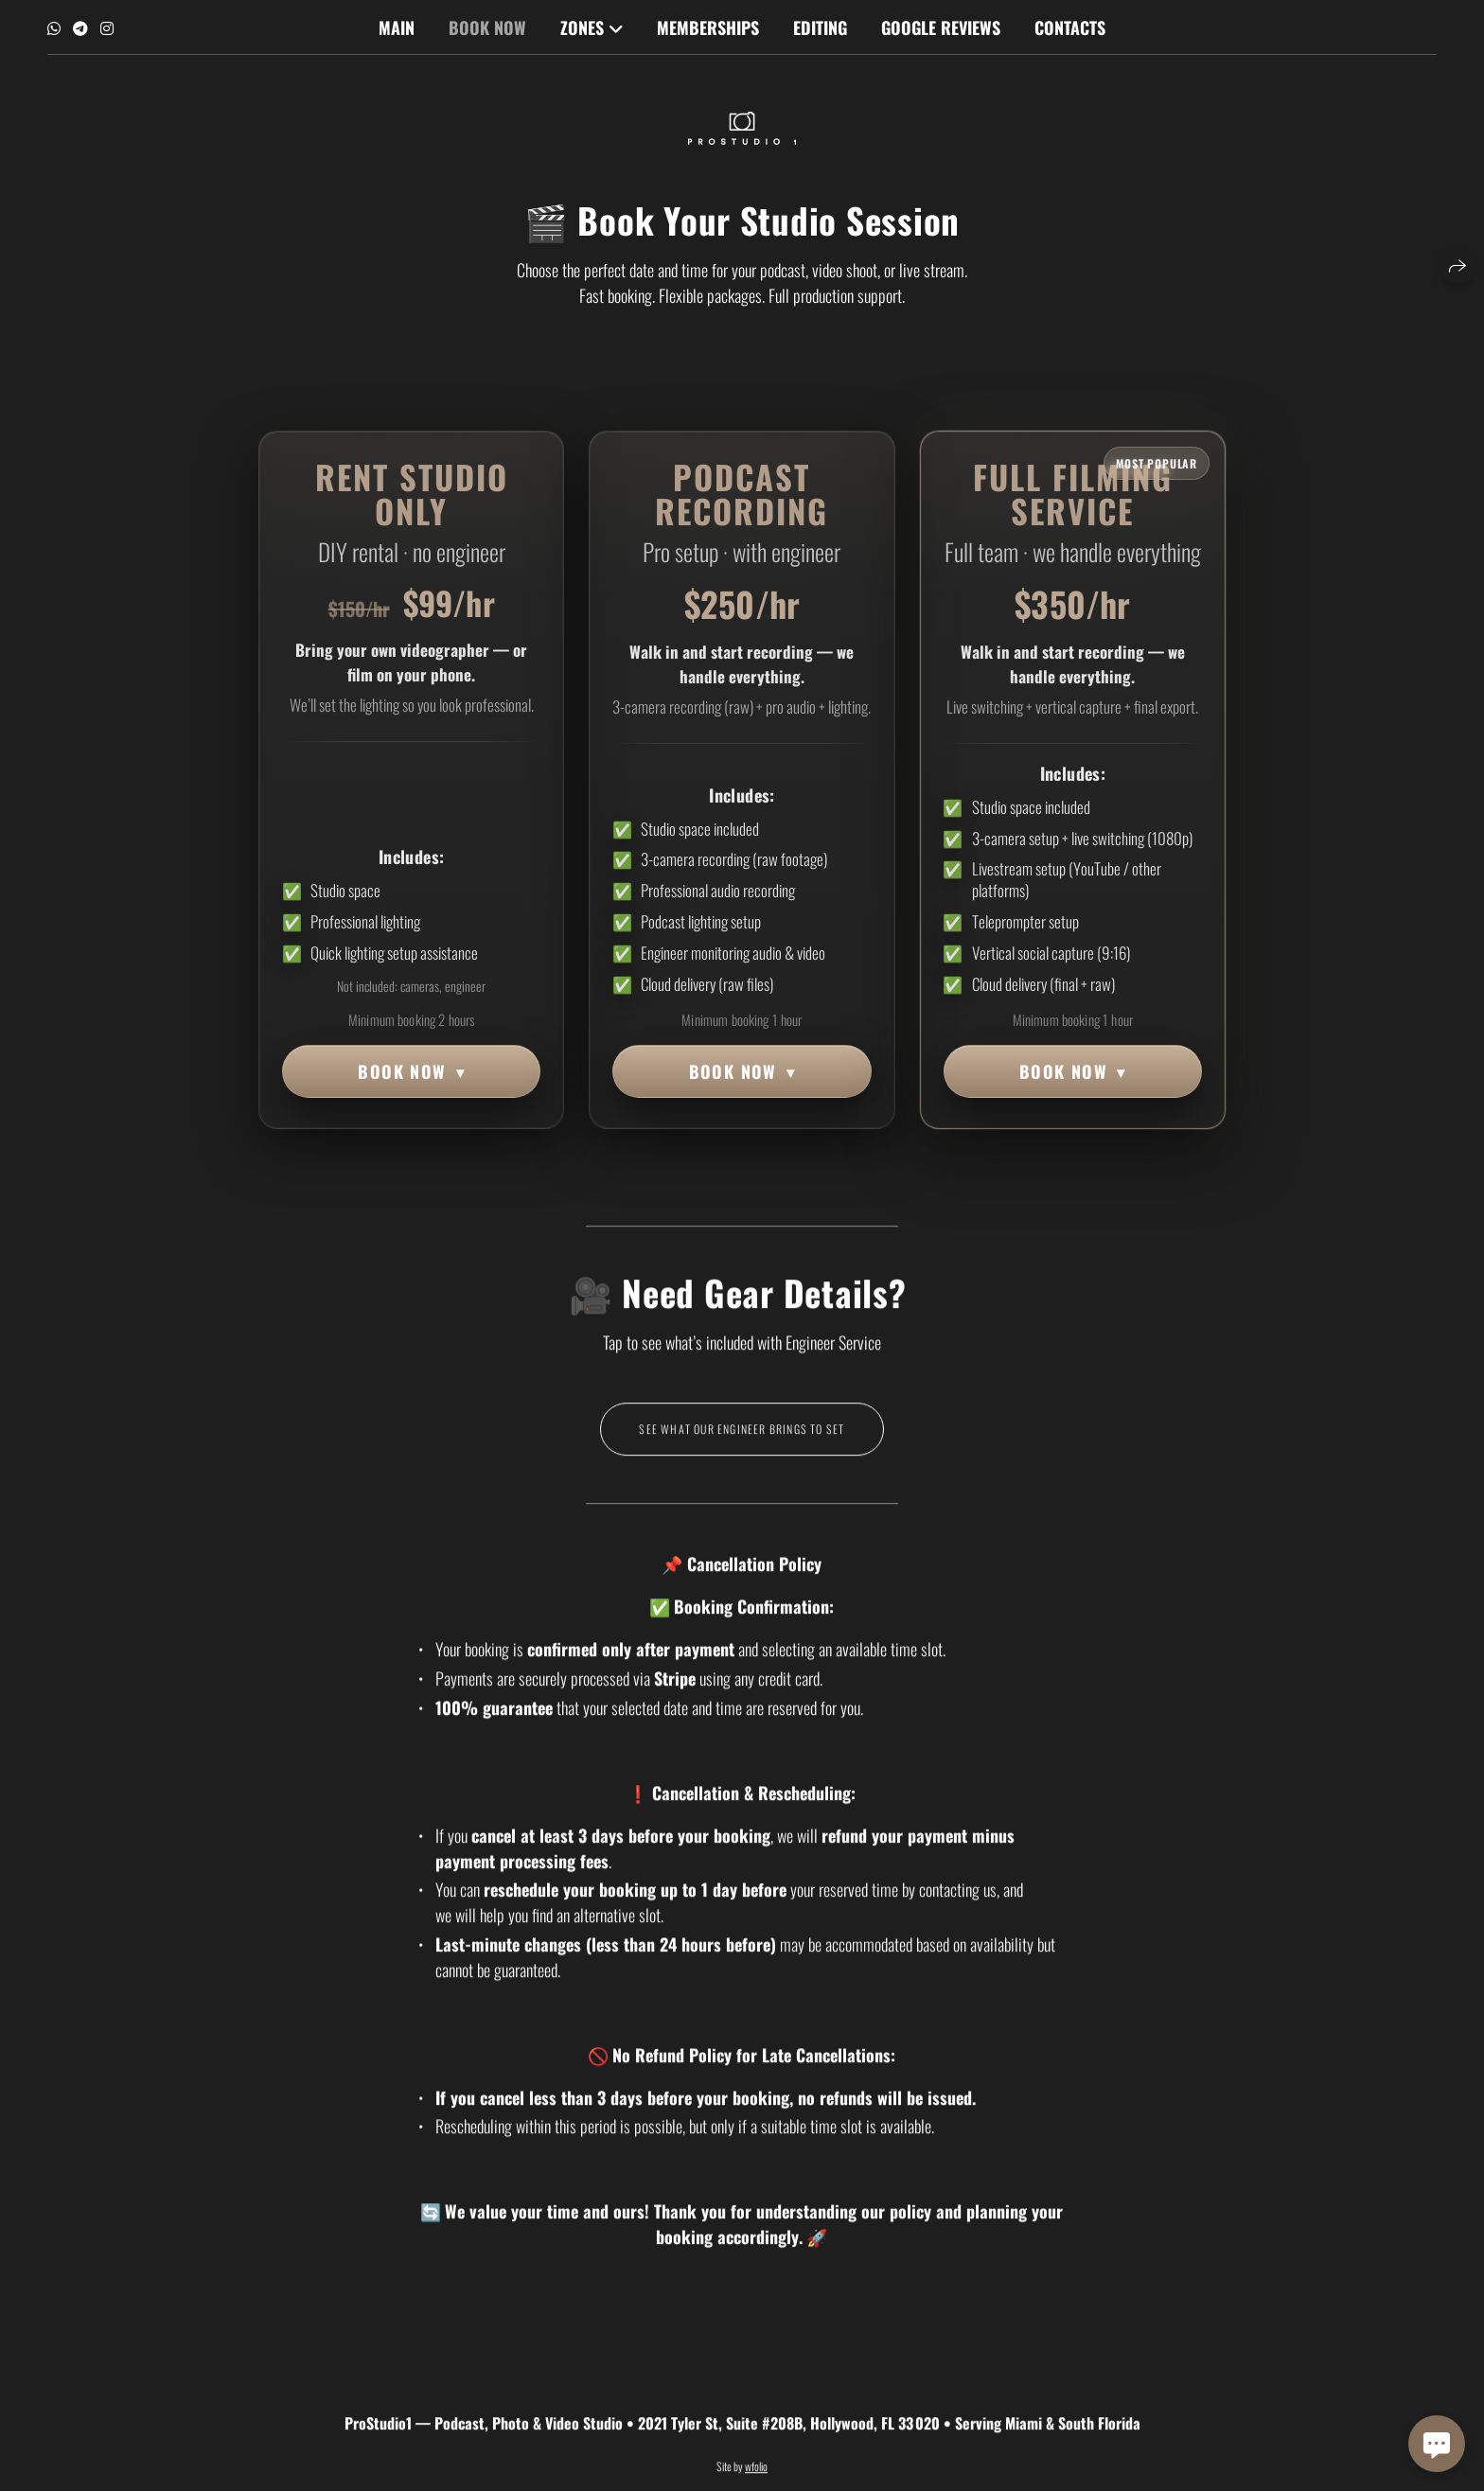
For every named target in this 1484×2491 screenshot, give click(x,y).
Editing (820, 27)
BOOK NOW (411, 1071)
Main (397, 27)
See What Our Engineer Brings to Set (741, 1448)
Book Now (487, 27)
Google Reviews (940, 27)
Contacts (1069, 27)
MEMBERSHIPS (708, 27)
